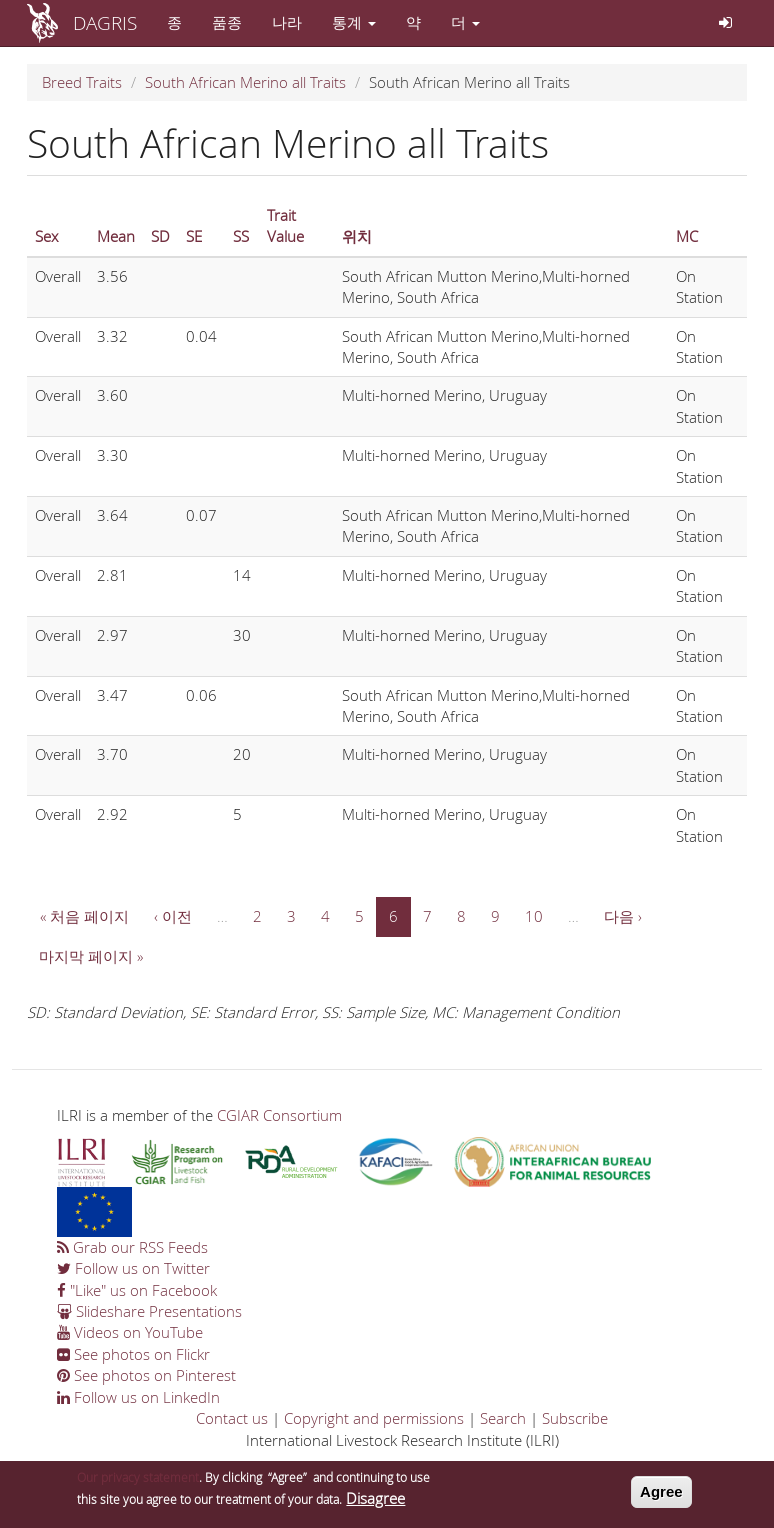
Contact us (232, 1418)
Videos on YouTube (130, 1332)
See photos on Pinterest (146, 1375)
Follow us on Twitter (133, 1268)
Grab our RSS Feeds (132, 1247)
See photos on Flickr (133, 1354)
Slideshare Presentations (149, 1311)
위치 (357, 236)
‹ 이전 (173, 916)
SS (241, 236)
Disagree (375, 1502)
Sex (46, 236)
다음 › (623, 916)
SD (160, 236)
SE (194, 236)
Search (503, 1418)
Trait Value (285, 225)
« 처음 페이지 (84, 916)
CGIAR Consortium (279, 1115)
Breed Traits (82, 82)
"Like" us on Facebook (137, 1290)
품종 (227, 22)
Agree (661, 1496)
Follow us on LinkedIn (138, 1397)
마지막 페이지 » (91, 956)
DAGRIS (105, 22)
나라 (287, 22)
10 (534, 916)
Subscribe (575, 1418)
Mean (116, 236)
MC (687, 236)
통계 (354, 22)
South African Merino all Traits (245, 82)
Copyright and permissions (374, 1418)
